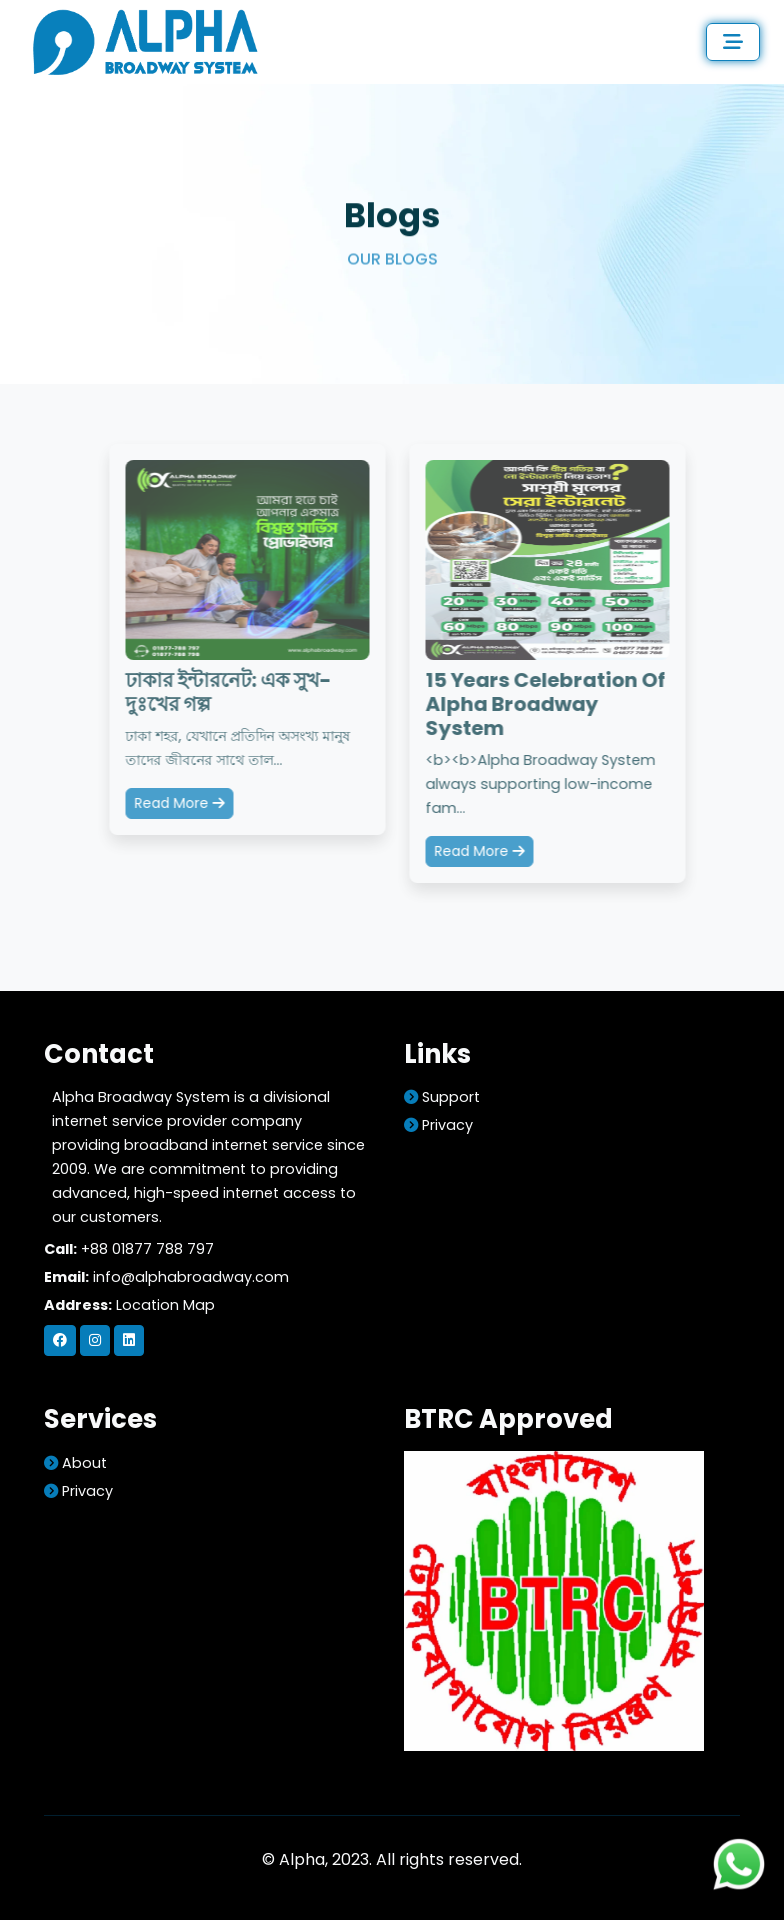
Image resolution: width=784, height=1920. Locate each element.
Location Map (165, 1305)
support (442, 1097)
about (75, 1463)
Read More (181, 803)
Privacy (438, 1125)
